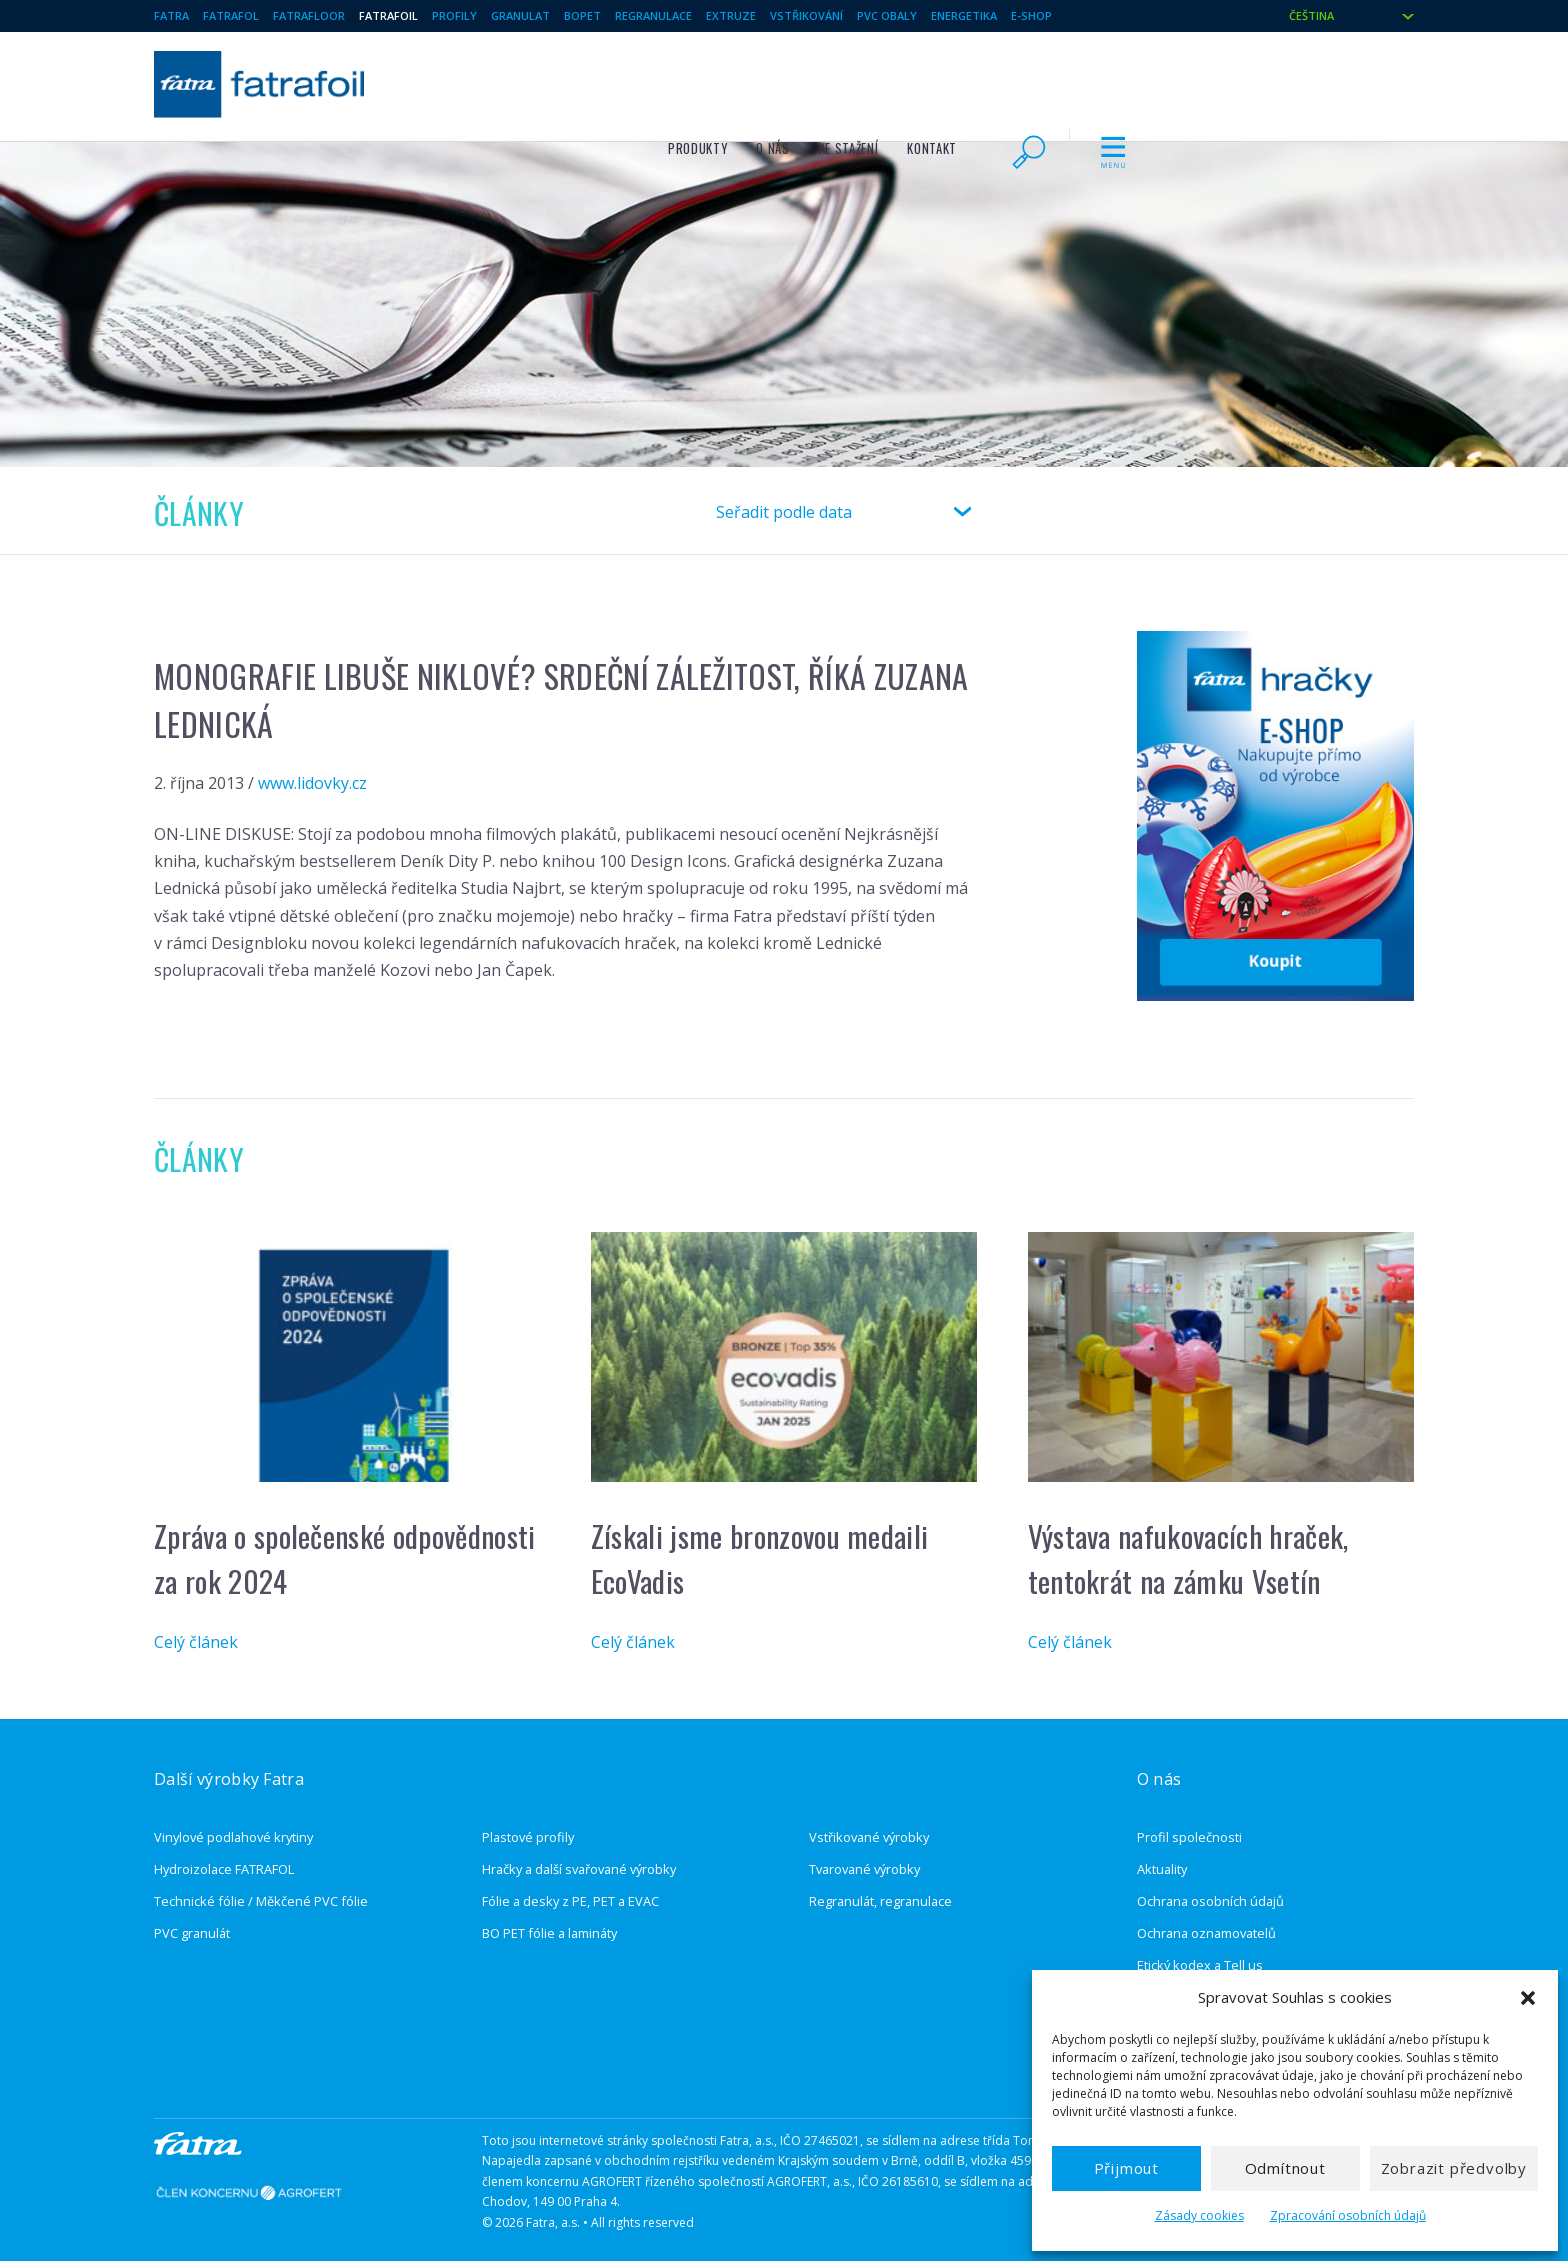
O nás (1049, 81)
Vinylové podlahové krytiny (233, 1837)
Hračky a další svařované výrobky (579, 1869)
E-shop (1031, 15)
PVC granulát (192, 1933)
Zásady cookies (1199, 2215)
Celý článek (196, 1642)
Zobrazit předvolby (1454, 2168)
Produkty (974, 81)
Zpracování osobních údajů (1348, 2215)
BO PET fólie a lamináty (549, 1933)
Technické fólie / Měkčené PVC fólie (261, 1901)
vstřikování (806, 15)
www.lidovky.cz (312, 783)
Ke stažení (1125, 81)
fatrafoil (388, 15)
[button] (1528, 1998)
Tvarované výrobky (864, 1869)
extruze (731, 15)
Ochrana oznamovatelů (1206, 1933)
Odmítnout (1285, 2168)
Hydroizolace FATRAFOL (224, 1869)
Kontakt (1208, 81)
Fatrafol (231, 15)
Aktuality (1162, 1869)
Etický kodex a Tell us (1200, 1965)
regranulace (653, 15)
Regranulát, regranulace (880, 1901)
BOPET (582, 15)
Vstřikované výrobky (869, 1837)
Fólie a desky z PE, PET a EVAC (570, 1901)
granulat (520, 15)
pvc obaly (887, 15)
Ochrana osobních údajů (1210, 1901)
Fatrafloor (309, 15)
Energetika (964, 15)
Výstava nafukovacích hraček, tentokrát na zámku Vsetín (1188, 1558)
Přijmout (1126, 2168)
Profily (454, 15)
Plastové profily (528, 1837)
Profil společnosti (1189, 1837)
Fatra (171, 15)
